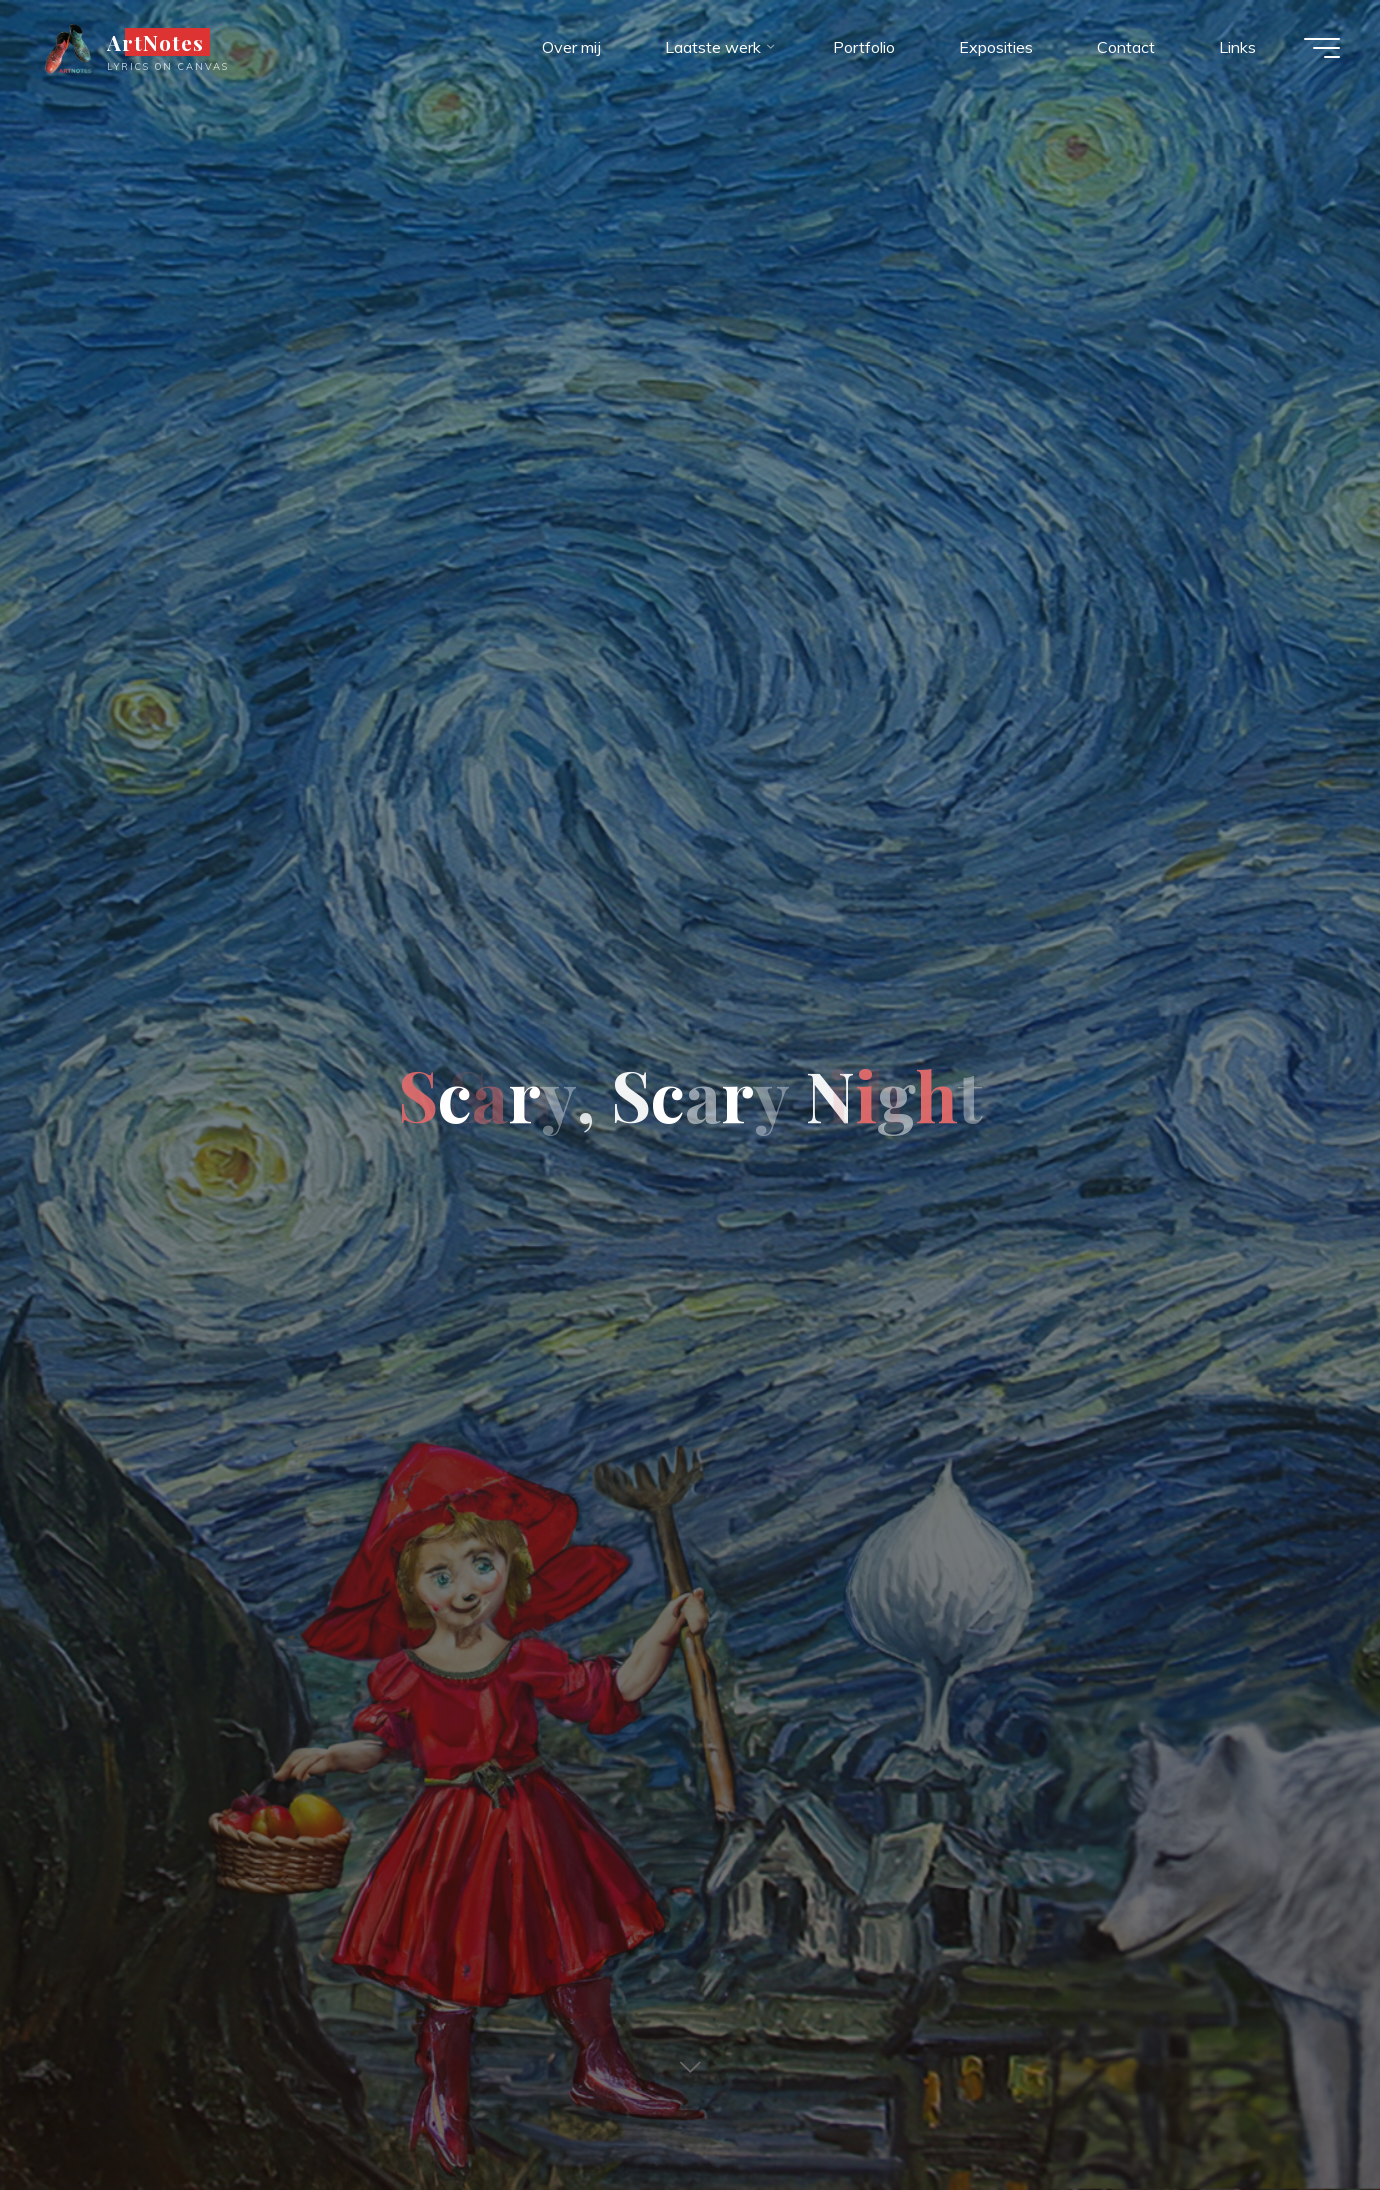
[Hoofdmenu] (1322, 48)
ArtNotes (155, 42)
